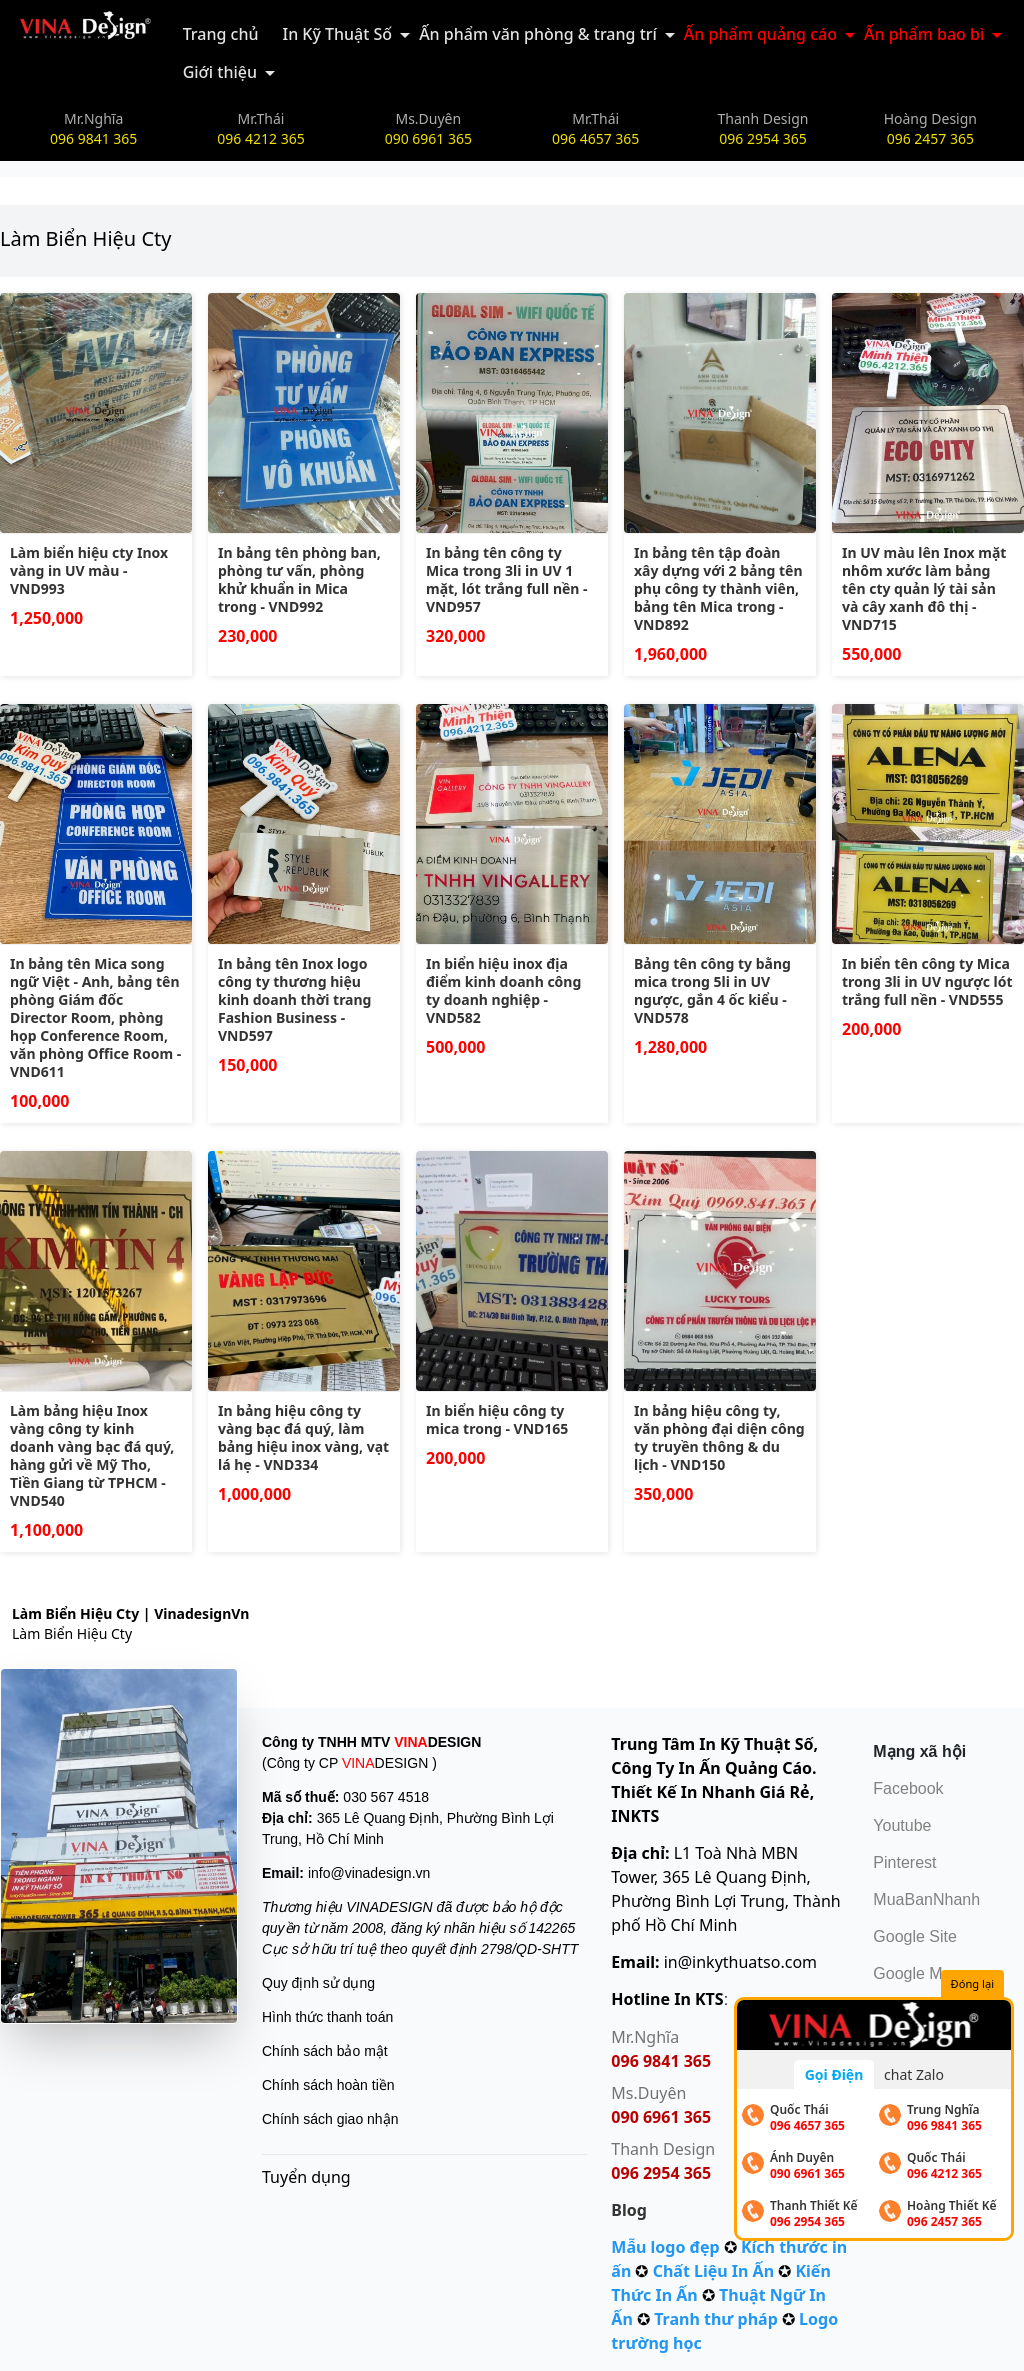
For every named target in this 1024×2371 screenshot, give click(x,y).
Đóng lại (972, 1983)
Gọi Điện (834, 2074)
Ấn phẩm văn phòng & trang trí (538, 34)
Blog (629, 2210)
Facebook (908, 1788)
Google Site (915, 1936)
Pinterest (904, 1862)
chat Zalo (914, 2074)
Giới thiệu (220, 72)
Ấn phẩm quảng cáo (760, 34)
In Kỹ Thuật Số (337, 34)
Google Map (916, 1973)
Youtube (902, 1825)
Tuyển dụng (306, 2177)
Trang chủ (221, 34)
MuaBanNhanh (926, 1899)
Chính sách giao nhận (330, 2119)
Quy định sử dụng (318, 1983)
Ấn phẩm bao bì (924, 34)
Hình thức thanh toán (327, 2017)
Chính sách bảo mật (325, 2051)
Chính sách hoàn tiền (328, 2085)
